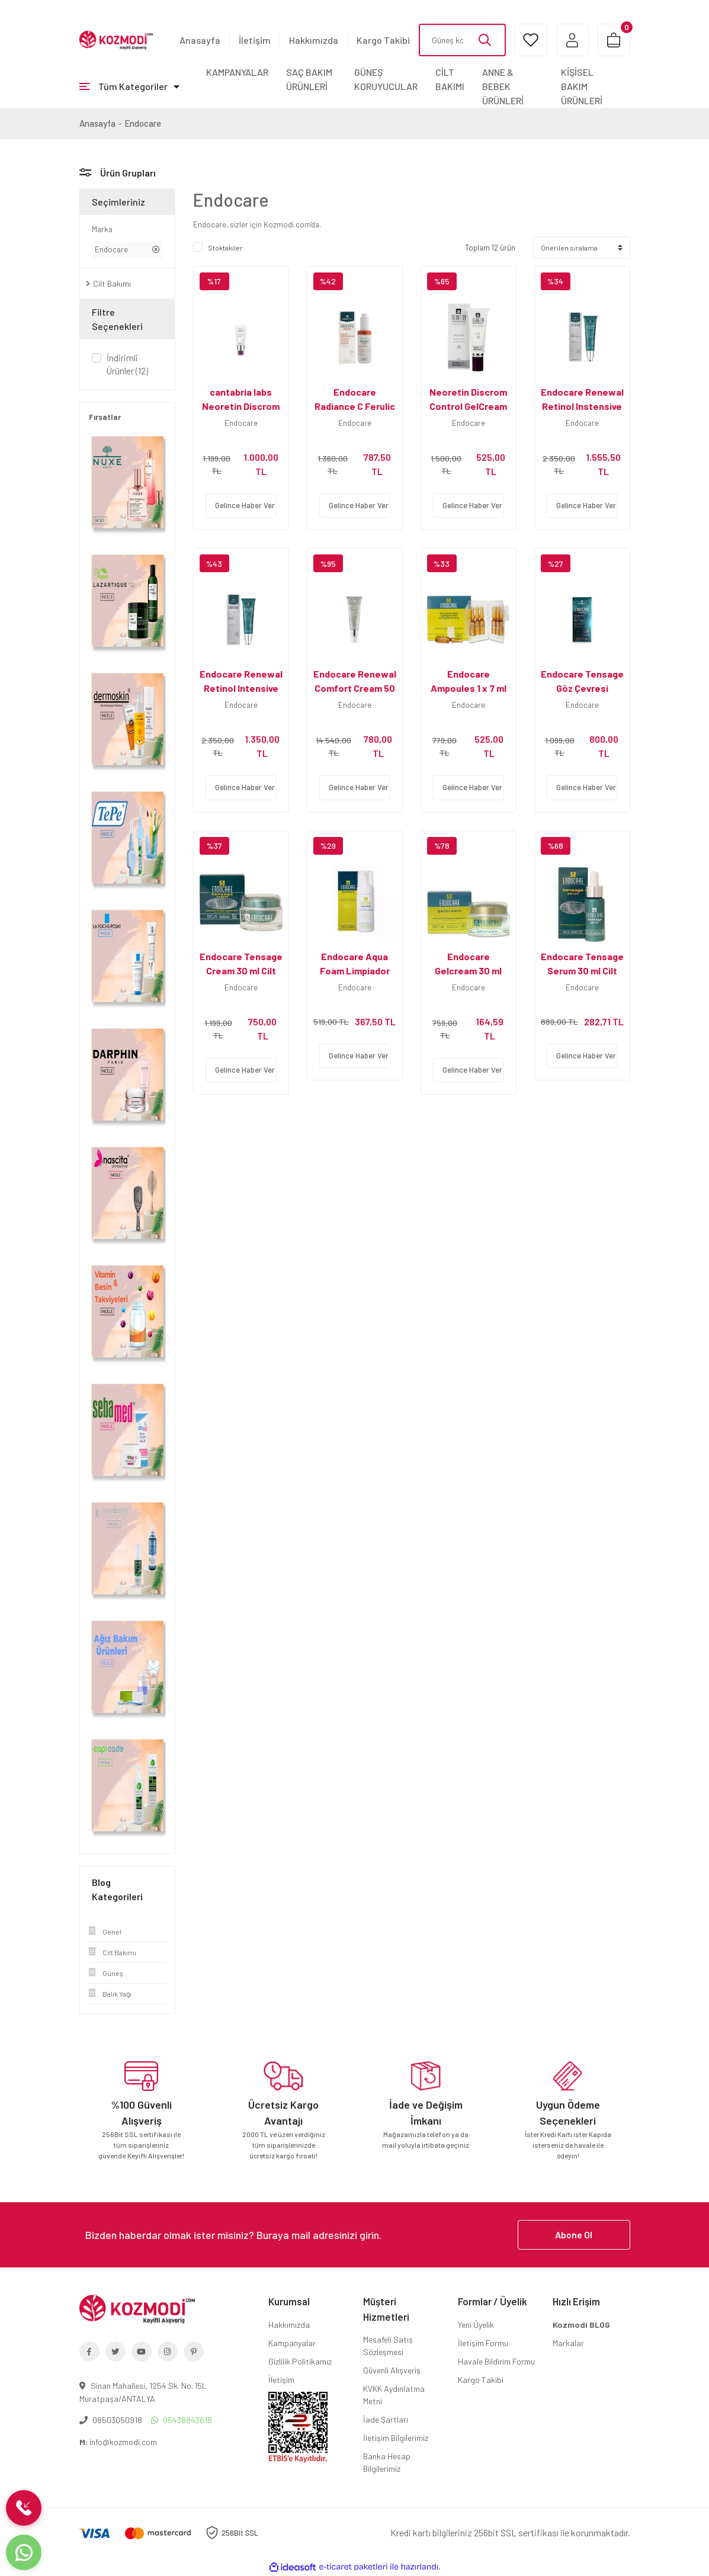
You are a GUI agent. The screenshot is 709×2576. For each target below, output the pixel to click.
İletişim (255, 40)
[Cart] (614, 40)
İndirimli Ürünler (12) (127, 364)
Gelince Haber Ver (245, 505)
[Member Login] (572, 40)
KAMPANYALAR (237, 72)
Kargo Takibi (383, 40)
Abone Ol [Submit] (573, 2234)
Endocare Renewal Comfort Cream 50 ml (354, 688)
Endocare (142, 123)
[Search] (462, 40)
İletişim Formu (483, 2343)
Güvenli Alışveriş (392, 2370)
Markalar (568, 2343)
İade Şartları (385, 2419)
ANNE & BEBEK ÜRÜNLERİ (503, 86)
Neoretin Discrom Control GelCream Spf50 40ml (468, 406)
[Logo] (116, 39)
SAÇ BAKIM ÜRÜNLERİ (309, 79)
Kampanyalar (292, 2343)
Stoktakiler (225, 247)
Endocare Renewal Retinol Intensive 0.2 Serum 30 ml (241, 688)
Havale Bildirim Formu (496, 2361)
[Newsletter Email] (354, 2235)
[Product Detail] (241, 281)
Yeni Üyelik (476, 2325)
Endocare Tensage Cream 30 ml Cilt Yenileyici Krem (241, 970)
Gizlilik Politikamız (300, 2361)
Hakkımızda (313, 40)
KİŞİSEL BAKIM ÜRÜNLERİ (581, 86)
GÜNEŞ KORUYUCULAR (386, 79)
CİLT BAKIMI (449, 79)
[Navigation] (129, 86)
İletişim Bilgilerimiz (395, 2438)
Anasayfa (199, 40)
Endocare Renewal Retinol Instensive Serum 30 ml (582, 406)
